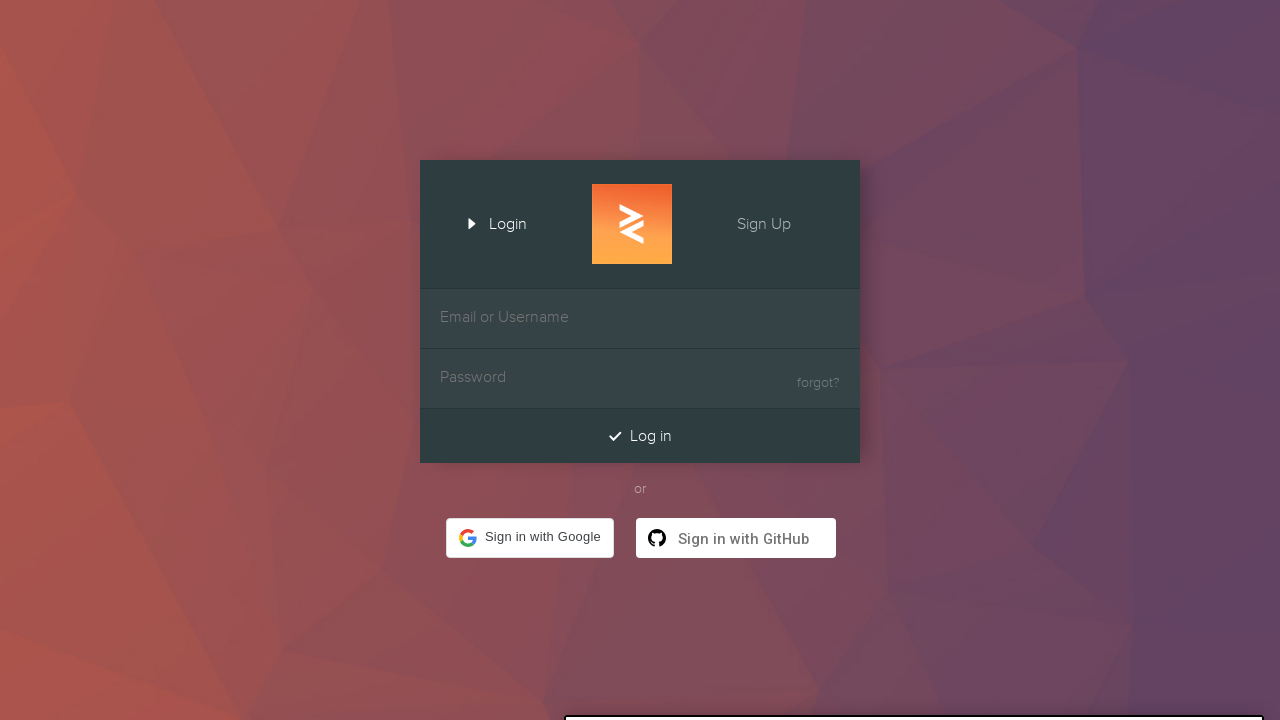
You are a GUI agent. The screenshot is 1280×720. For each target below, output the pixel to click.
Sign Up (782, 222)
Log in (640, 435)
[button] (530, 538)
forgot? (818, 383)
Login (490, 222)
